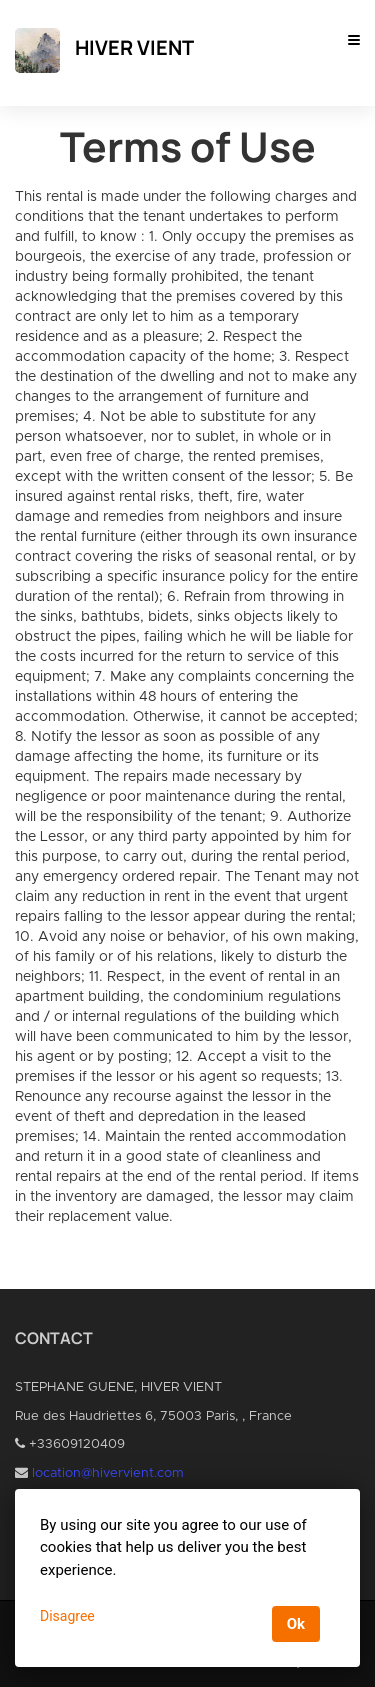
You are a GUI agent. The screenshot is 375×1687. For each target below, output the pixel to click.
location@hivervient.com (108, 1473)
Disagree (67, 1616)
